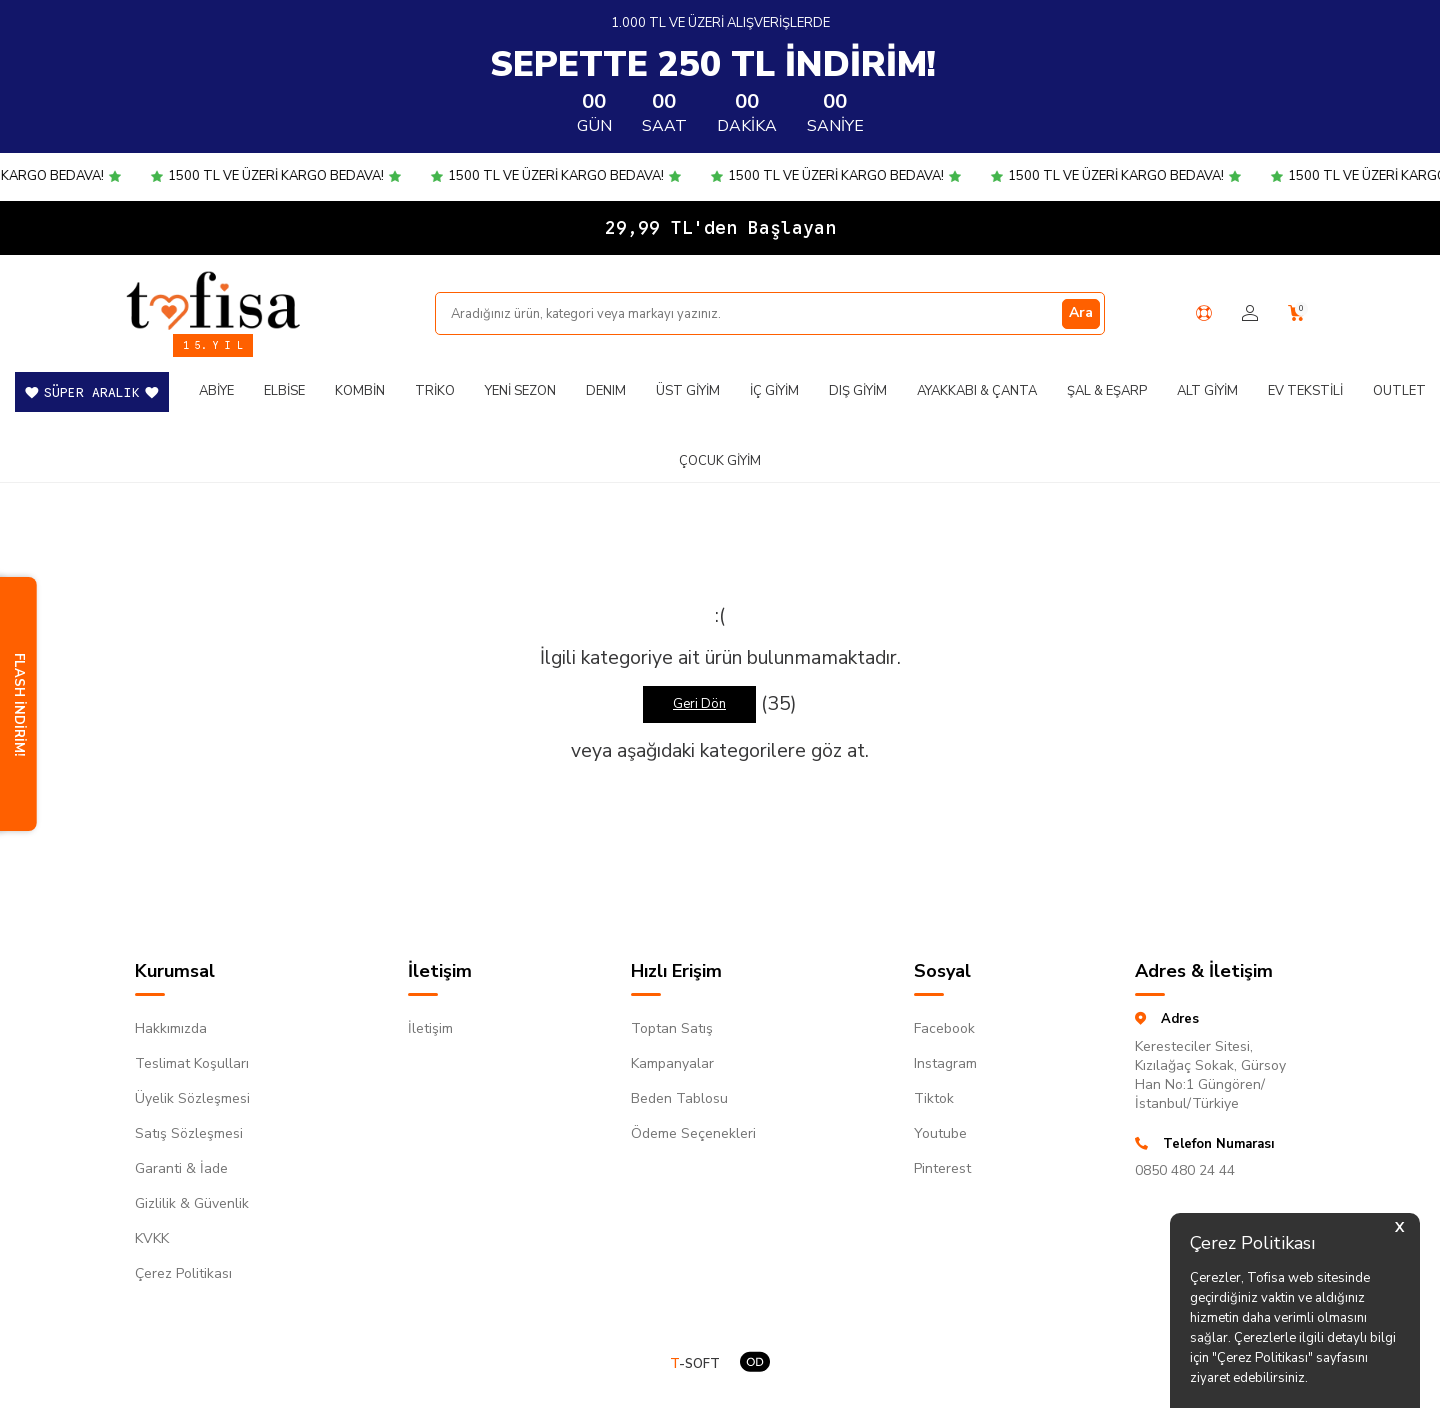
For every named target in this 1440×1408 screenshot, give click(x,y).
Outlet (1399, 391)
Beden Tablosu (679, 1098)
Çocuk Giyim (720, 461)
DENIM (606, 391)
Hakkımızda (171, 1028)
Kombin (360, 391)
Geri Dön (699, 704)
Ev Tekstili (1305, 391)
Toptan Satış (672, 1028)
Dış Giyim (858, 391)
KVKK (152, 1238)
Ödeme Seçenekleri (693, 1133)
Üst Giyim (688, 391)
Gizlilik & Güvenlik (192, 1203)
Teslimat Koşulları (192, 1063)
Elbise (284, 391)
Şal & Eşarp (1107, 391)
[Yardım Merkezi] (1204, 313)
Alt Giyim (1207, 391)
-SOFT (695, 1364)
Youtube (940, 1133)
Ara (1081, 312)
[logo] (213, 300)
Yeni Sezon (520, 391)
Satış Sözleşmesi (189, 1133)
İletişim (430, 1028)
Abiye (216, 391)
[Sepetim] (1296, 313)
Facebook (944, 1028)
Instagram (945, 1063)
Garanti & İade (181, 1168)
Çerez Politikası (183, 1273)
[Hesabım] (1250, 313)
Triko (435, 391)
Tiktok (934, 1098)
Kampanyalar (672, 1063)
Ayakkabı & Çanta (977, 391)
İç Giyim (774, 391)
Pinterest (942, 1168)
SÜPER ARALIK (92, 392)
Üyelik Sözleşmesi (192, 1098)
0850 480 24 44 (1185, 1170)
